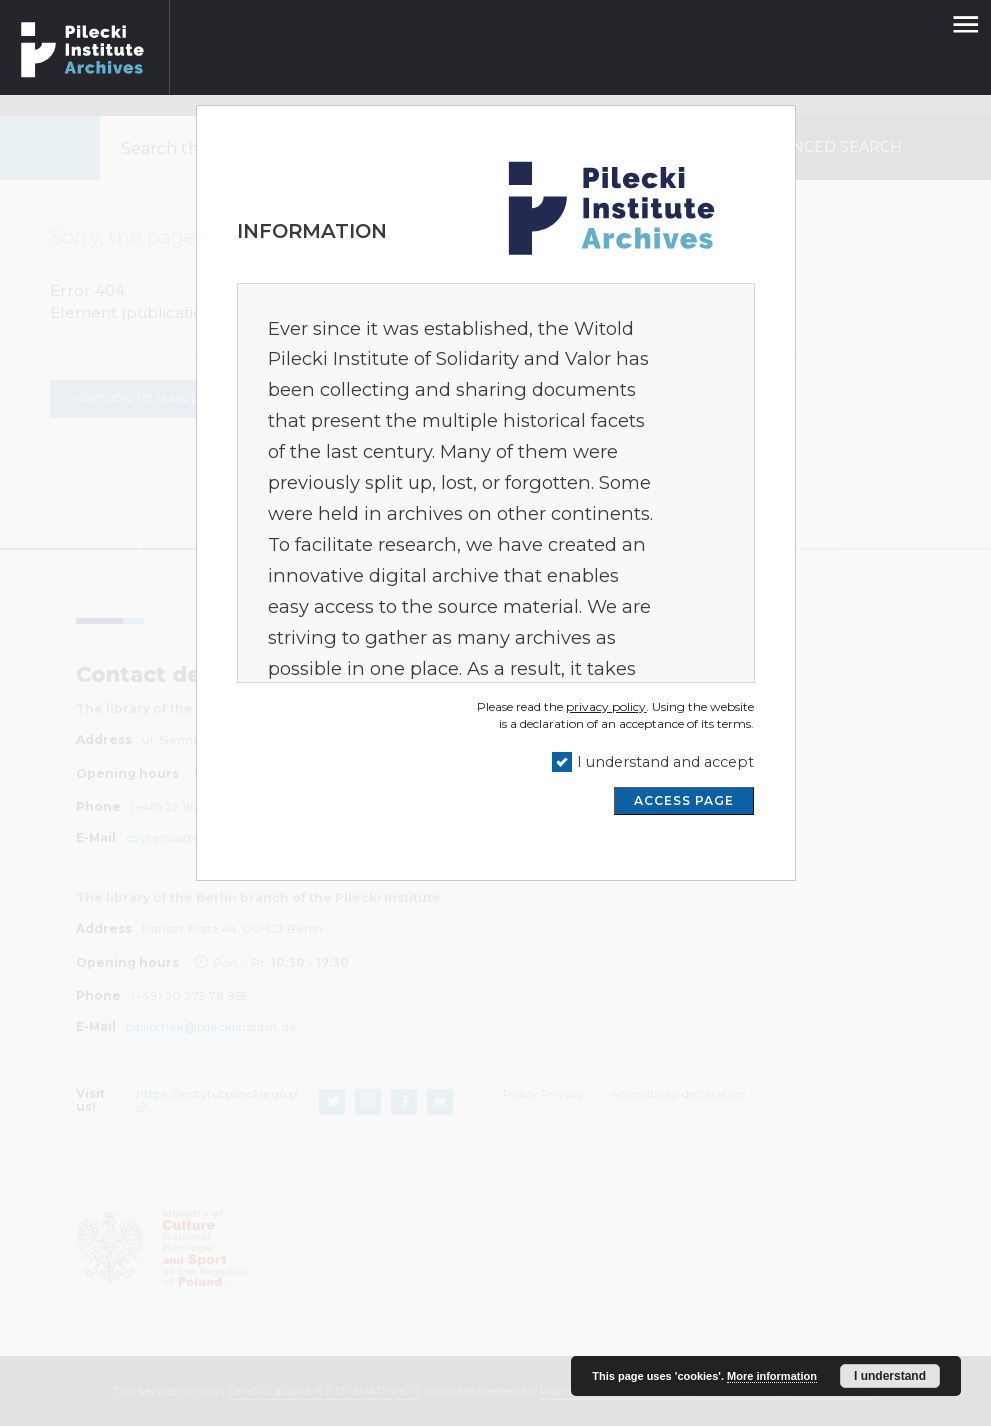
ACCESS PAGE (684, 800)
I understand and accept (665, 762)
